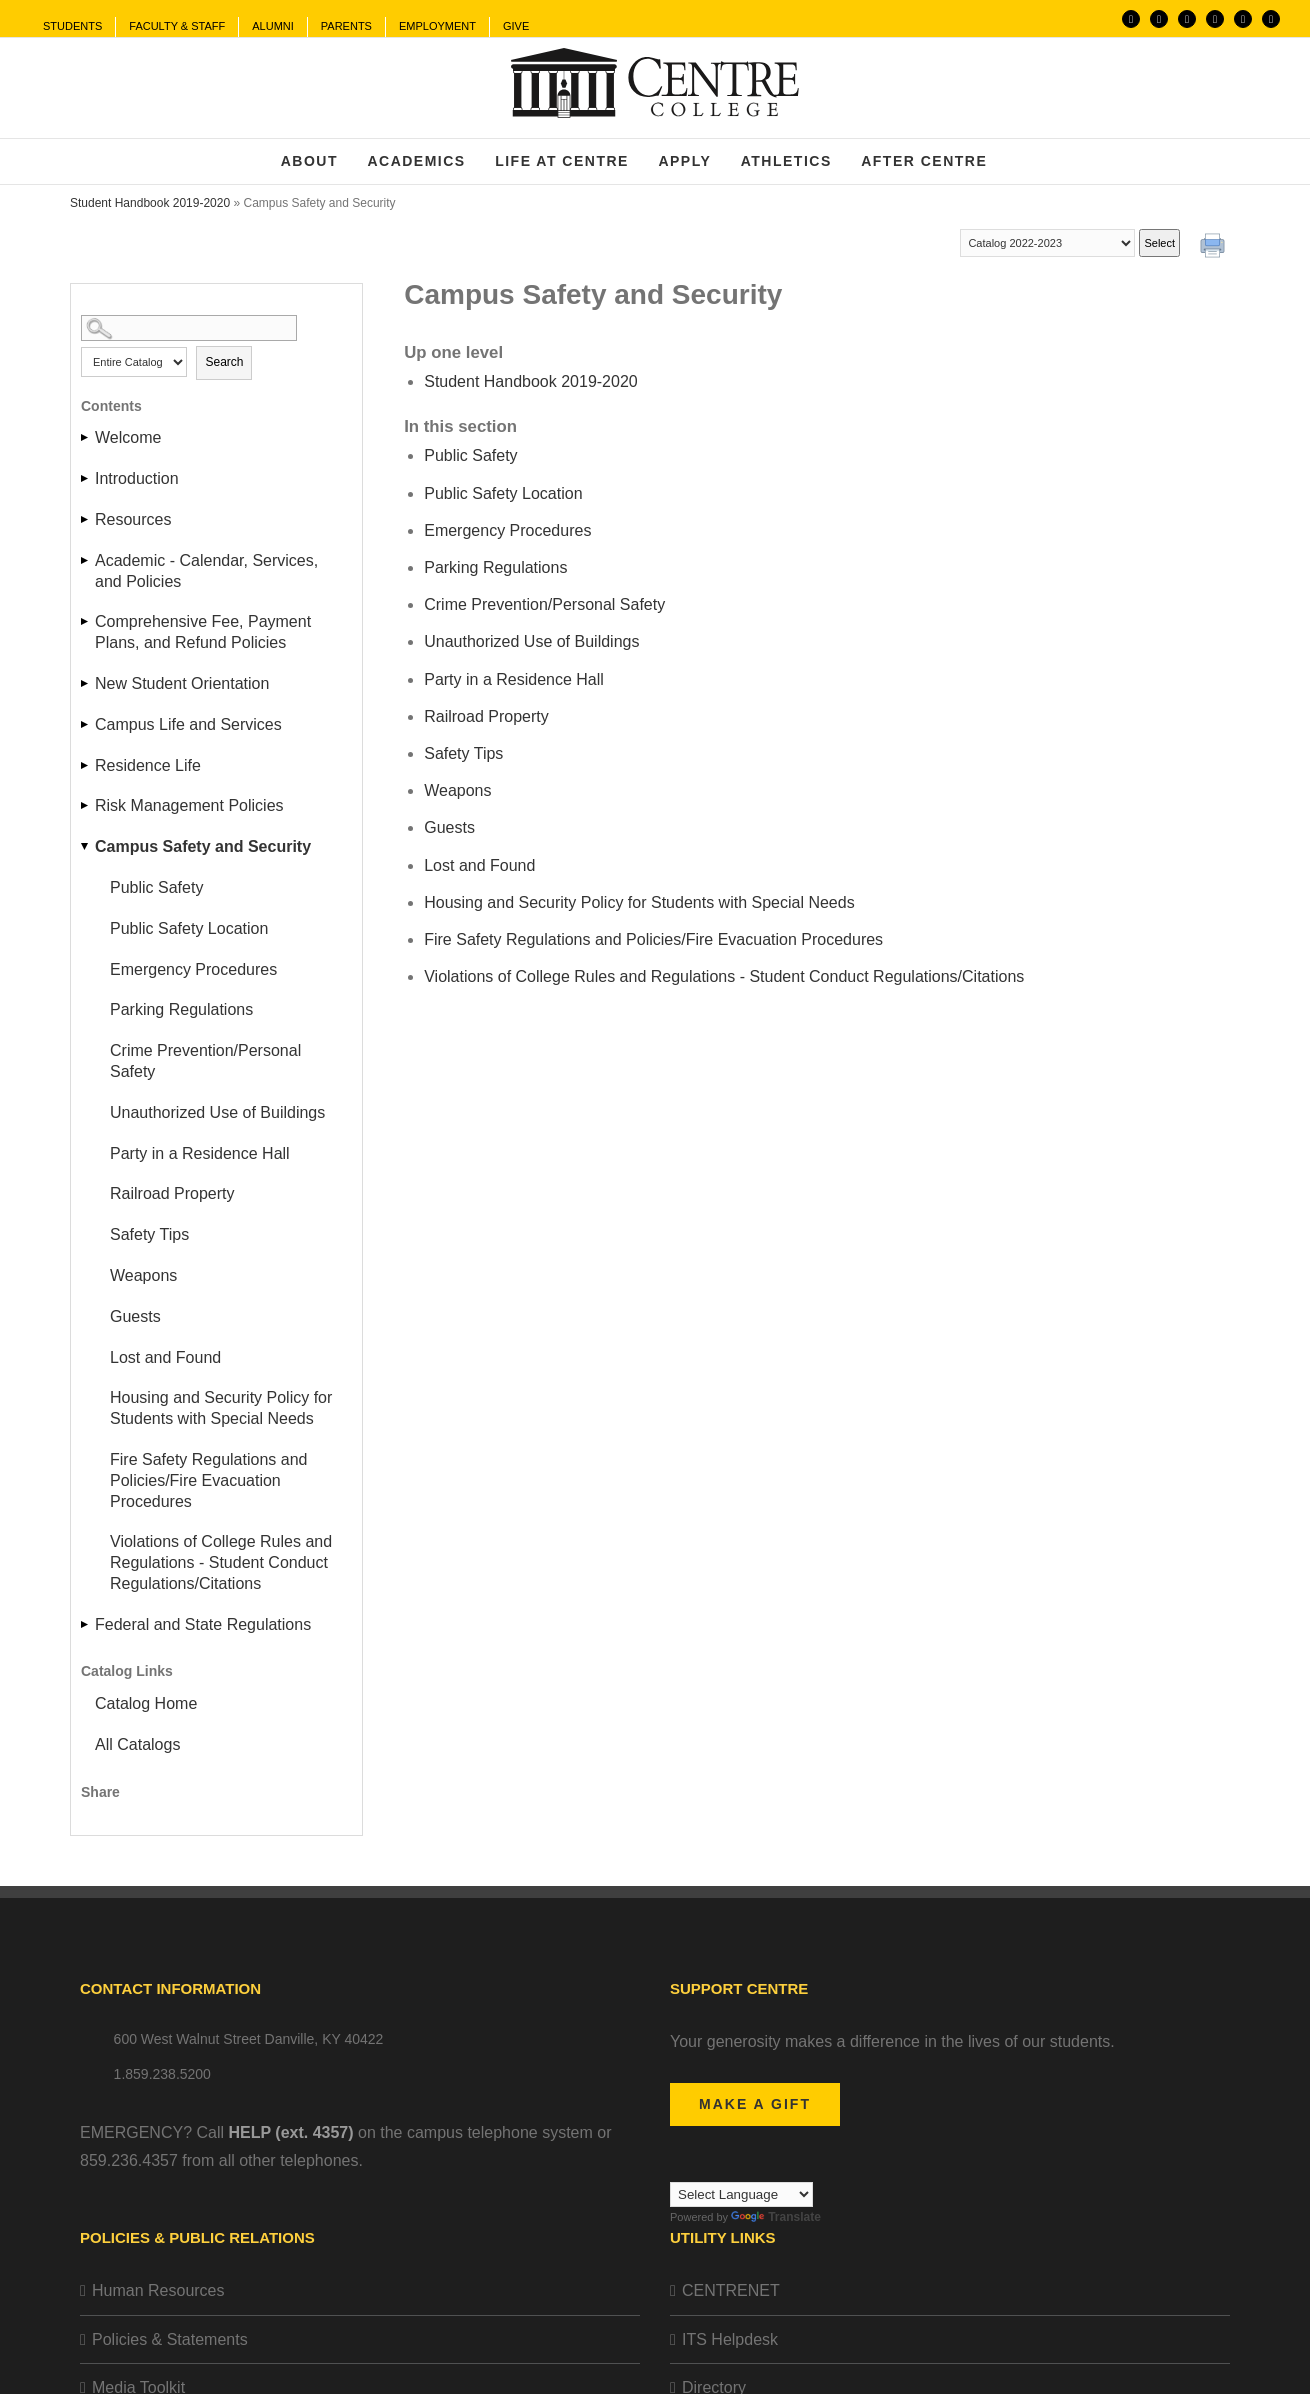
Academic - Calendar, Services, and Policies (206, 571)
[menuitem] (72, 27)
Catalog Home (146, 1703)
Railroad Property (172, 1193)
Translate (776, 2217)
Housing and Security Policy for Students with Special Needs (221, 1408)
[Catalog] (1047, 243)
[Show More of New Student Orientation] (86, 683)
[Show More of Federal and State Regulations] (86, 1624)
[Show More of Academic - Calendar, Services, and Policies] (86, 560)
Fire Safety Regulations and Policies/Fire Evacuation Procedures (208, 1480)
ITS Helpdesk (730, 2339)
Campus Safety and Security (203, 846)
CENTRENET (731, 2290)
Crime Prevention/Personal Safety (205, 1061)
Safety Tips (149, 1234)
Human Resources (158, 2290)
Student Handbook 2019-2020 (150, 203)
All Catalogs (137, 1744)
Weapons (143, 1275)
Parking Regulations (181, 1009)
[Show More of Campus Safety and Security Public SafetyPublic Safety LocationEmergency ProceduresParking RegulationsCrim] (86, 846)
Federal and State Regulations (203, 1624)
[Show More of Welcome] (86, 437)
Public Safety (156, 887)
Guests (135, 1316)
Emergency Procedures (193, 969)
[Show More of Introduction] (86, 478)
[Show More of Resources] (86, 519)
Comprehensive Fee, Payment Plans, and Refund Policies (203, 632)
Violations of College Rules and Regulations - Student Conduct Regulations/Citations (221, 1562)
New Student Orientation (182, 683)
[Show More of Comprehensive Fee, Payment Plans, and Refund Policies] (86, 621)
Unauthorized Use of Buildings (217, 1112)
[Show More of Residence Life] (86, 765)
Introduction (137, 478)
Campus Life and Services (188, 724)
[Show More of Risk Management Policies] (86, 805)
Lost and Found (165, 1357)
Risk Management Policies (189, 805)
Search (224, 362)
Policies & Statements (170, 2339)
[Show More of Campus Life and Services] (86, 724)
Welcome (128, 437)
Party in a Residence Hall (200, 1153)
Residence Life (148, 765)
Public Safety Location (189, 928)
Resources (133, 519)
